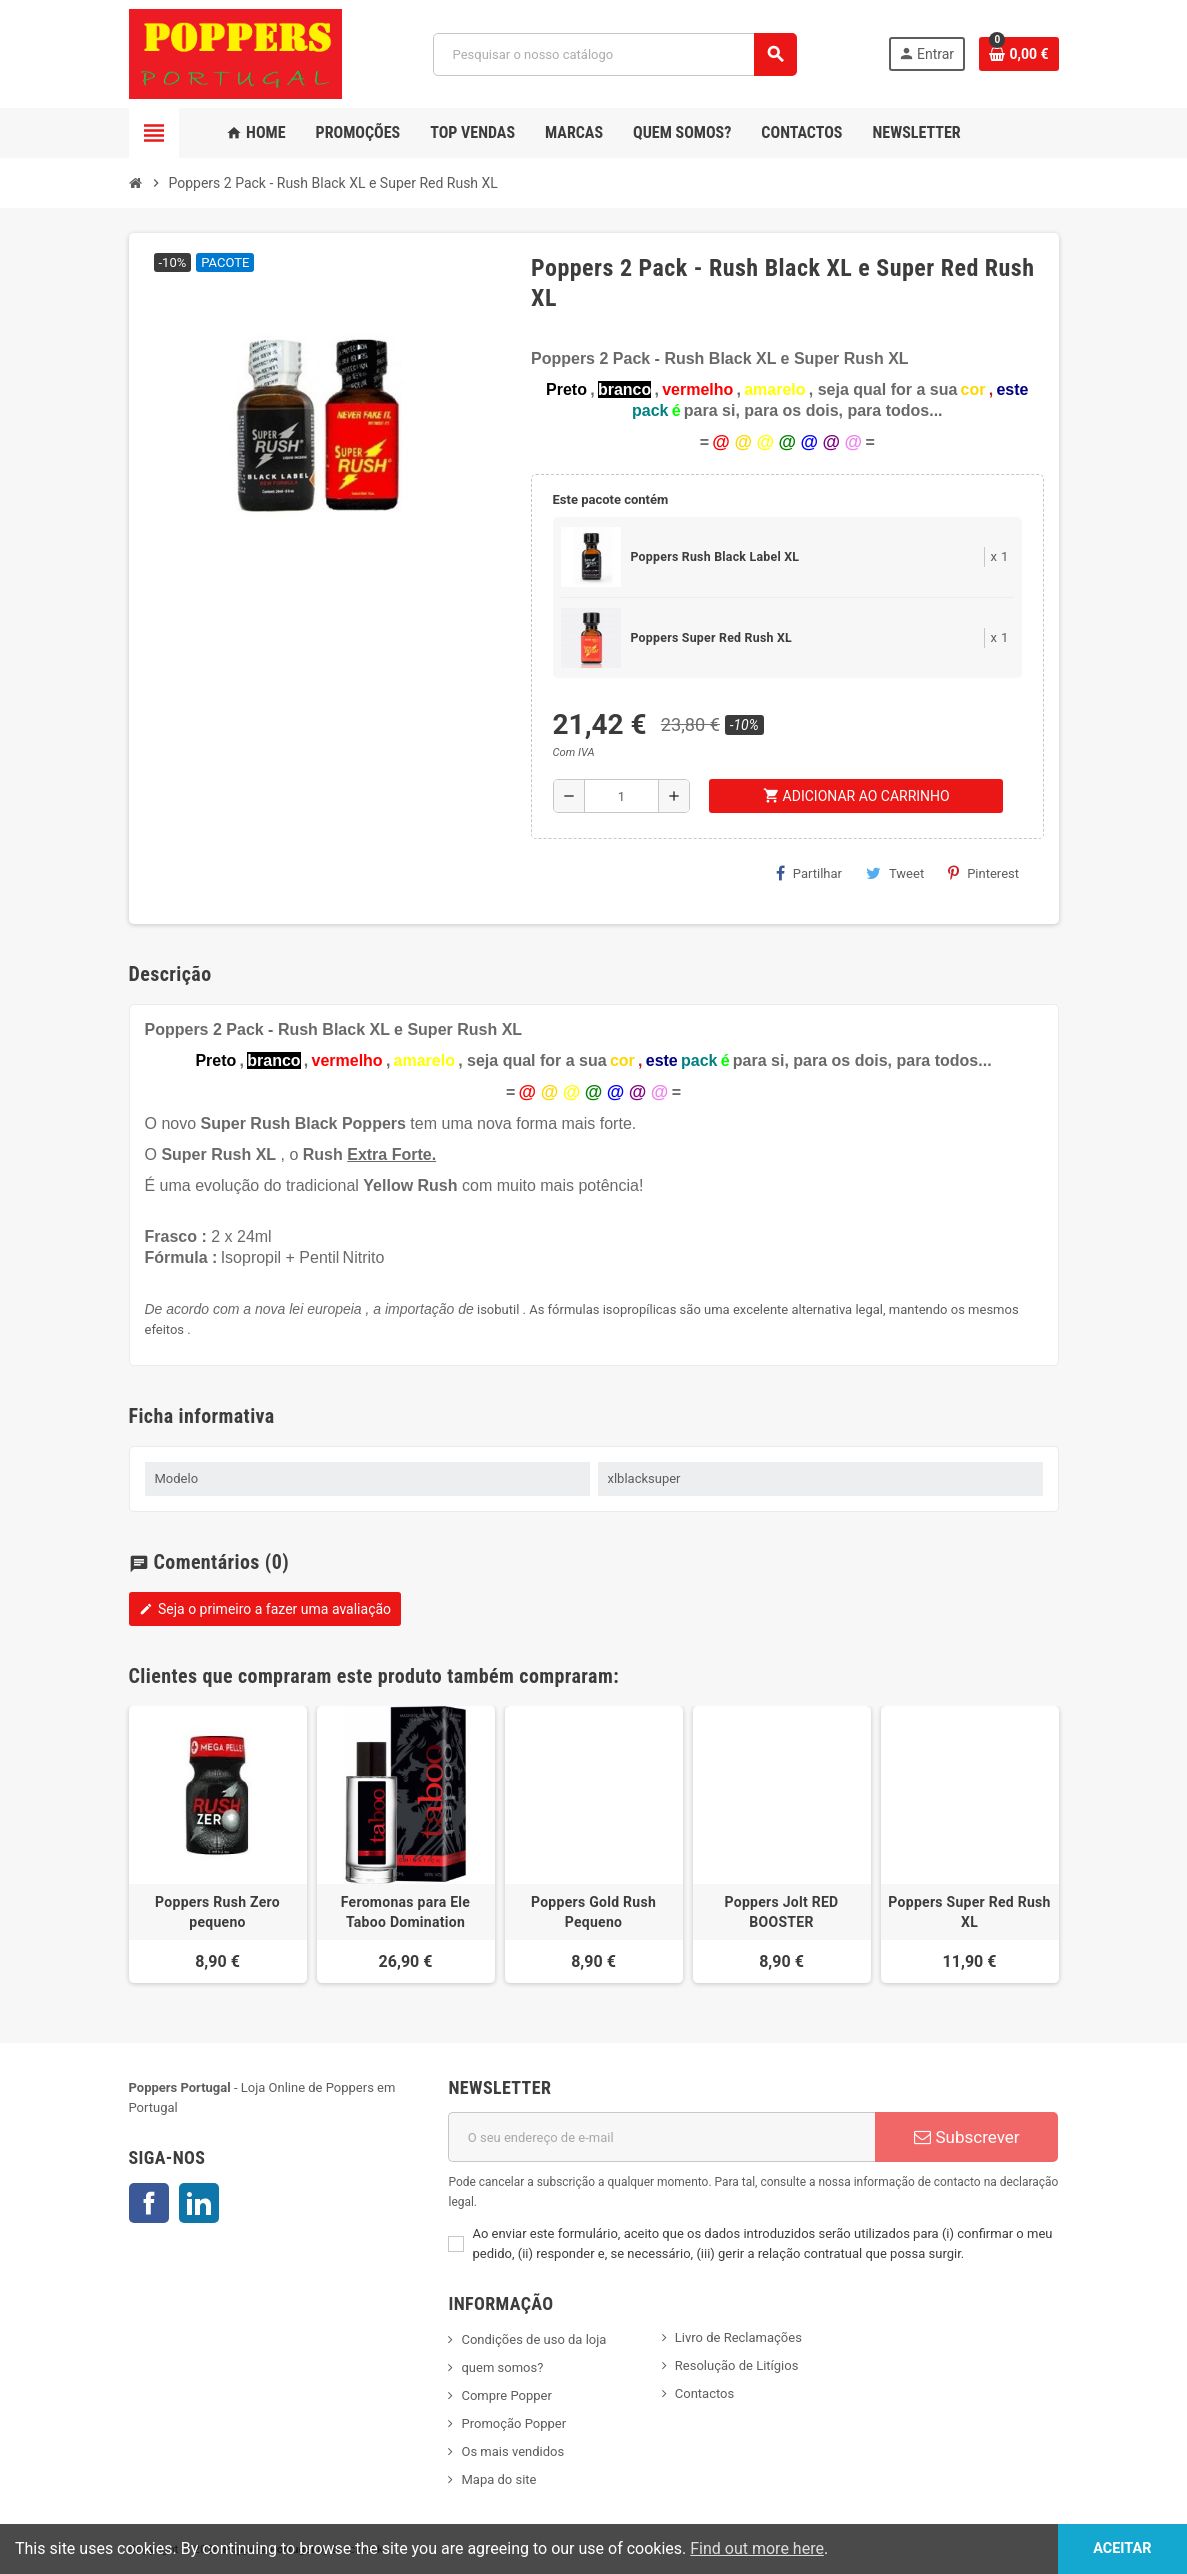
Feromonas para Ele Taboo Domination (405, 1912)
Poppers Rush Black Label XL (715, 557)
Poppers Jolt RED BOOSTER (781, 1912)
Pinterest (983, 873)
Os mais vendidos (512, 2451)
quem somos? (502, 2367)
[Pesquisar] (614, 54)
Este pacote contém (611, 499)
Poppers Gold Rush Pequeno (593, 1912)
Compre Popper (506, 2395)
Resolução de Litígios (737, 2365)
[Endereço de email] (661, 2137)
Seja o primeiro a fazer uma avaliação (265, 1609)
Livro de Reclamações (738, 2337)
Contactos (704, 2393)
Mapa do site (498, 2479)
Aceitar (1122, 2548)
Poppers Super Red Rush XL (711, 638)
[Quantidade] (622, 796)
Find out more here (757, 2548)
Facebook (149, 2203)
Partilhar (809, 873)
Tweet (895, 873)
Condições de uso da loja (533, 2339)
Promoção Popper (513, 2423)
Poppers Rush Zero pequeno (217, 1912)
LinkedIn (199, 2203)
